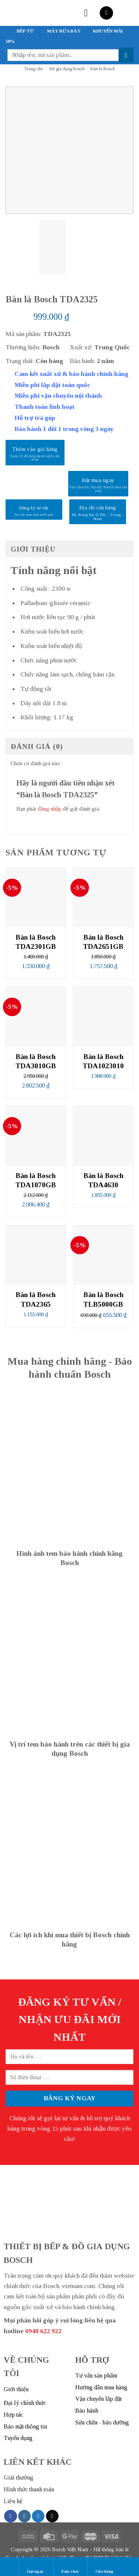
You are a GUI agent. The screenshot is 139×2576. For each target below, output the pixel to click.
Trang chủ (33, 68)
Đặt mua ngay (98, 480)
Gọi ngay (35, 2566)
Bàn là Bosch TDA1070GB (36, 1180)
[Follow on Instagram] (24, 2516)
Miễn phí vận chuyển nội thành (58, 395)
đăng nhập (50, 808)
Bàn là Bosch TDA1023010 (103, 1061)
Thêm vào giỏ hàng (34, 449)
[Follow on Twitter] (38, 2516)
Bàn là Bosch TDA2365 (36, 1299)
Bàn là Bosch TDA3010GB (36, 1061)
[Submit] (126, 55)
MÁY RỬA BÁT (64, 31)
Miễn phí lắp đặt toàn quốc (52, 384)
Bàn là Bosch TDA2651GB (103, 941)
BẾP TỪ (25, 31)
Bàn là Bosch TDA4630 (103, 1180)
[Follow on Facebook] (10, 2516)
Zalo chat (70, 2566)
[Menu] (89, 13)
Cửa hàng (104, 2566)
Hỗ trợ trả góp (34, 417)
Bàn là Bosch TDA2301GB (36, 941)
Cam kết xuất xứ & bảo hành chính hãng (71, 373)
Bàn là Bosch (102, 68)
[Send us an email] (52, 2516)
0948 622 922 (43, 2331)
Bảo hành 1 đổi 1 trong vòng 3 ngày (64, 428)
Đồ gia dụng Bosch (67, 68)
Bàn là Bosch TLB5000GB (103, 1299)
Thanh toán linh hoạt (44, 406)
